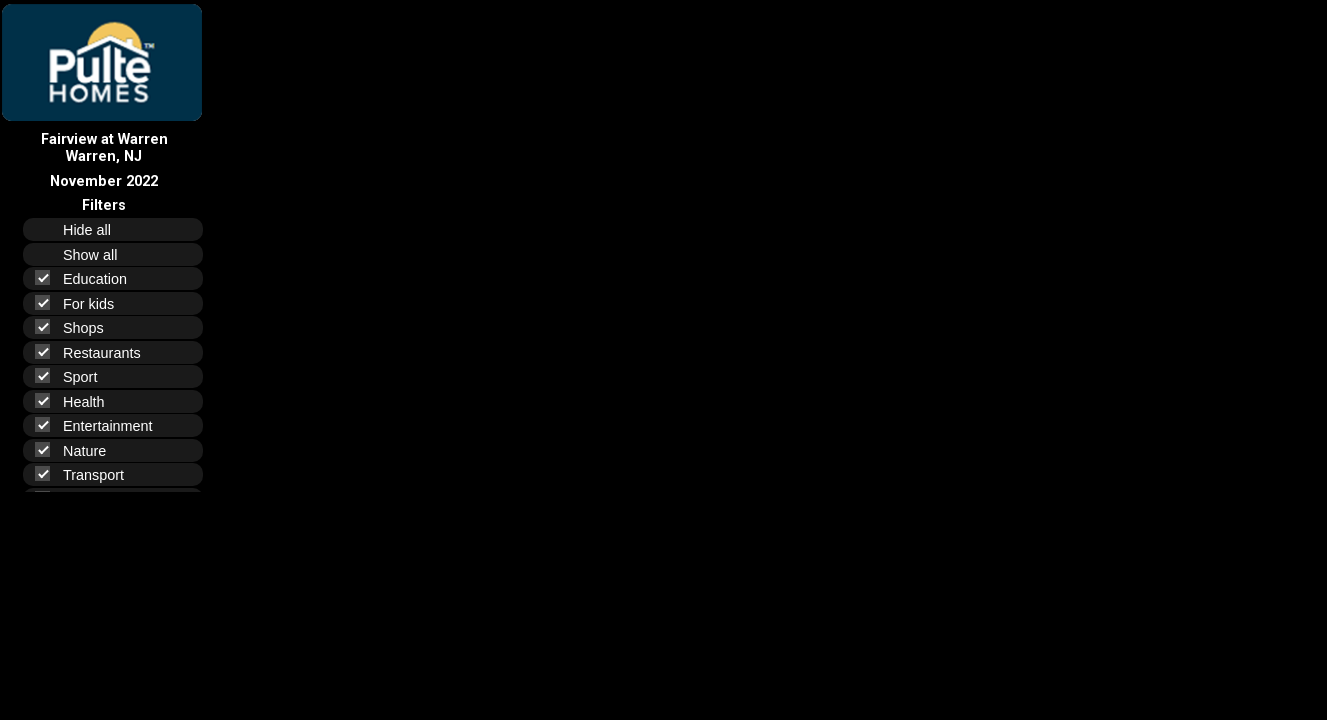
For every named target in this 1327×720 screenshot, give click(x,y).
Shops (78, 327)
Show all (98, 255)
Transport (88, 474)
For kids (83, 303)
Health (78, 401)
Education (89, 278)
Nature (79, 450)
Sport (74, 376)
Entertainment (102, 425)
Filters (104, 205)
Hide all (95, 230)
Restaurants (96, 352)
